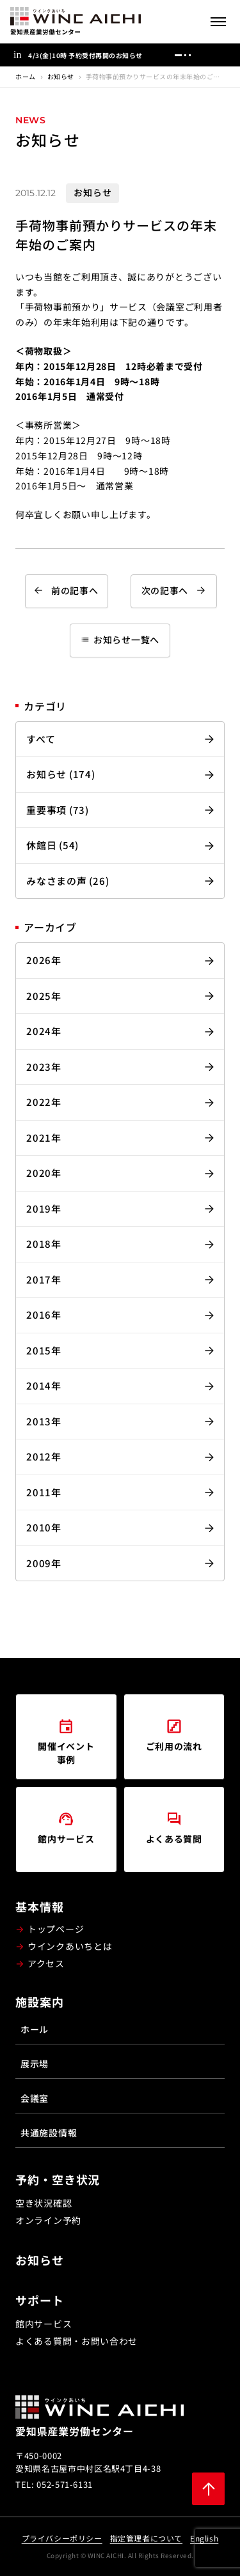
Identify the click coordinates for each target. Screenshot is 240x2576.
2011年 (43, 1492)
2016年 (43, 1314)
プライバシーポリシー (62, 2538)
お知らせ (60, 76)
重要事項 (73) (57, 809)
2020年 (43, 1172)
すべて (40, 739)
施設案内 (39, 2001)
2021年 (43, 1137)
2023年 (43, 1066)
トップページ (56, 1928)
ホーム (25, 76)
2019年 (43, 1208)
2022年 (43, 1101)
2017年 (43, 1279)
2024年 (43, 1031)
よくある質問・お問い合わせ (76, 2340)
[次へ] (221, 55)
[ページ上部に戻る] (208, 2488)
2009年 (43, 1563)
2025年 (43, 995)
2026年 (43, 960)
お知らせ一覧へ (120, 639)
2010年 (43, 1527)
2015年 (43, 1350)
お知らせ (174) (60, 774)
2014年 (43, 1385)
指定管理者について (146, 2538)
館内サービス (43, 2323)
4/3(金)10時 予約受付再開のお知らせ (85, 55)
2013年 (43, 1421)
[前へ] (203, 55)
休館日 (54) (52, 845)
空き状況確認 (43, 2202)
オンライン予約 (48, 2220)
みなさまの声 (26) (67, 880)
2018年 (43, 1243)
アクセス (46, 1963)
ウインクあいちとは (70, 1946)
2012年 (43, 1456)
